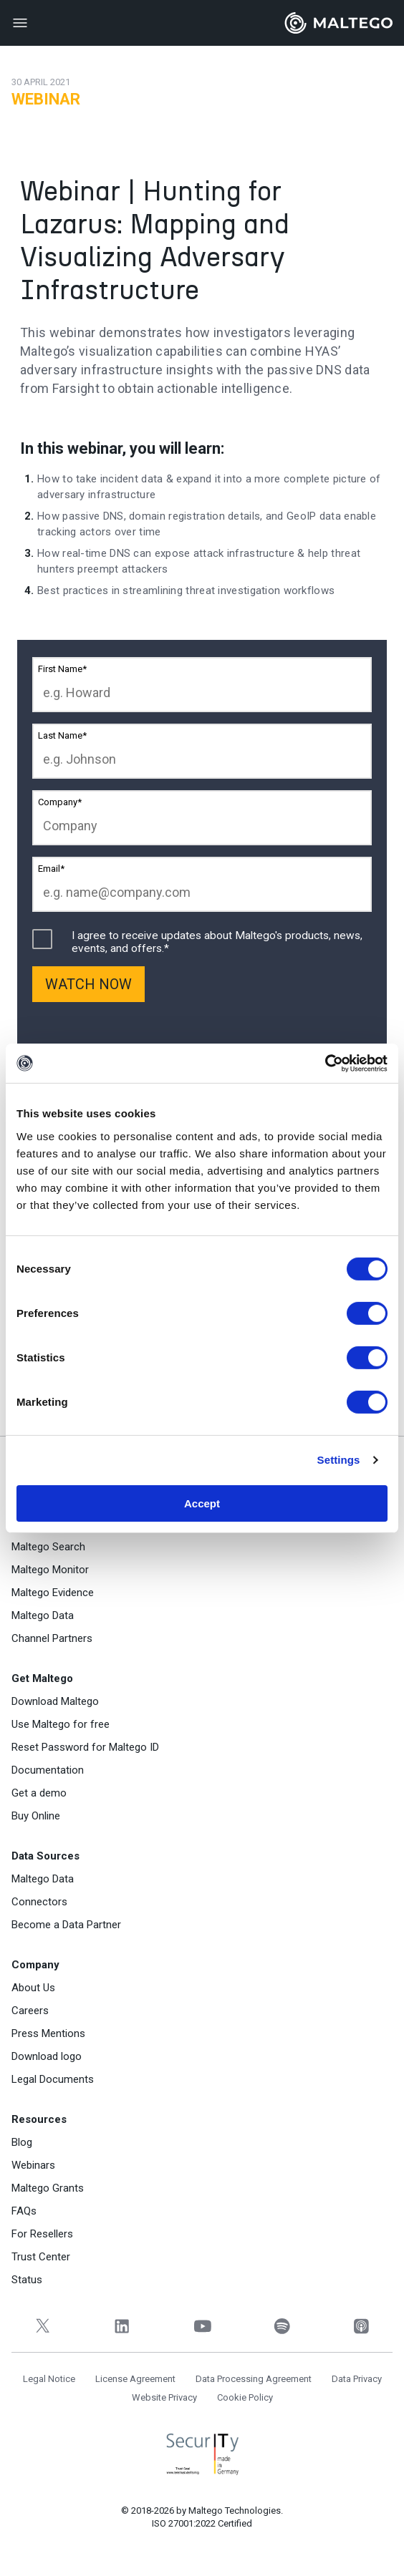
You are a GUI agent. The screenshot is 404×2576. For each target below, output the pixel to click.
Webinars (33, 2165)
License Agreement (135, 2378)
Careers (30, 2010)
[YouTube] (201, 2326)
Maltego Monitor (50, 1569)
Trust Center (40, 2256)
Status (26, 2279)
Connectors (39, 1901)
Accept (202, 1503)
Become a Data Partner (66, 1924)
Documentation (47, 1770)
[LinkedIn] (122, 2326)
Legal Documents (52, 2079)
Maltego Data (42, 1615)
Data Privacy (357, 2378)
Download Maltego (55, 1701)
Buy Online (35, 1815)
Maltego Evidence (52, 1592)
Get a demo (39, 1793)
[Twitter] (42, 2326)
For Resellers (42, 2233)
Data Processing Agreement (254, 2378)
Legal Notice (49, 2378)
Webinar (45, 99)
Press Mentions (48, 2033)
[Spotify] (282, 2326)
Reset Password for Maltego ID (85, 1747)
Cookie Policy (245, 2397)
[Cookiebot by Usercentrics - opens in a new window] (325, 1063)
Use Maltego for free (60, 1724)
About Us (33, 1987)
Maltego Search (48, 1546)
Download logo (46, 2056)
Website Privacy (164, 2397)
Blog (21, 2142)
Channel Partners (51, 1638)
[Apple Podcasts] (361, 2326)
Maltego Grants (47, 2188)
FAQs (24, 2211)
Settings (338, 1460)
